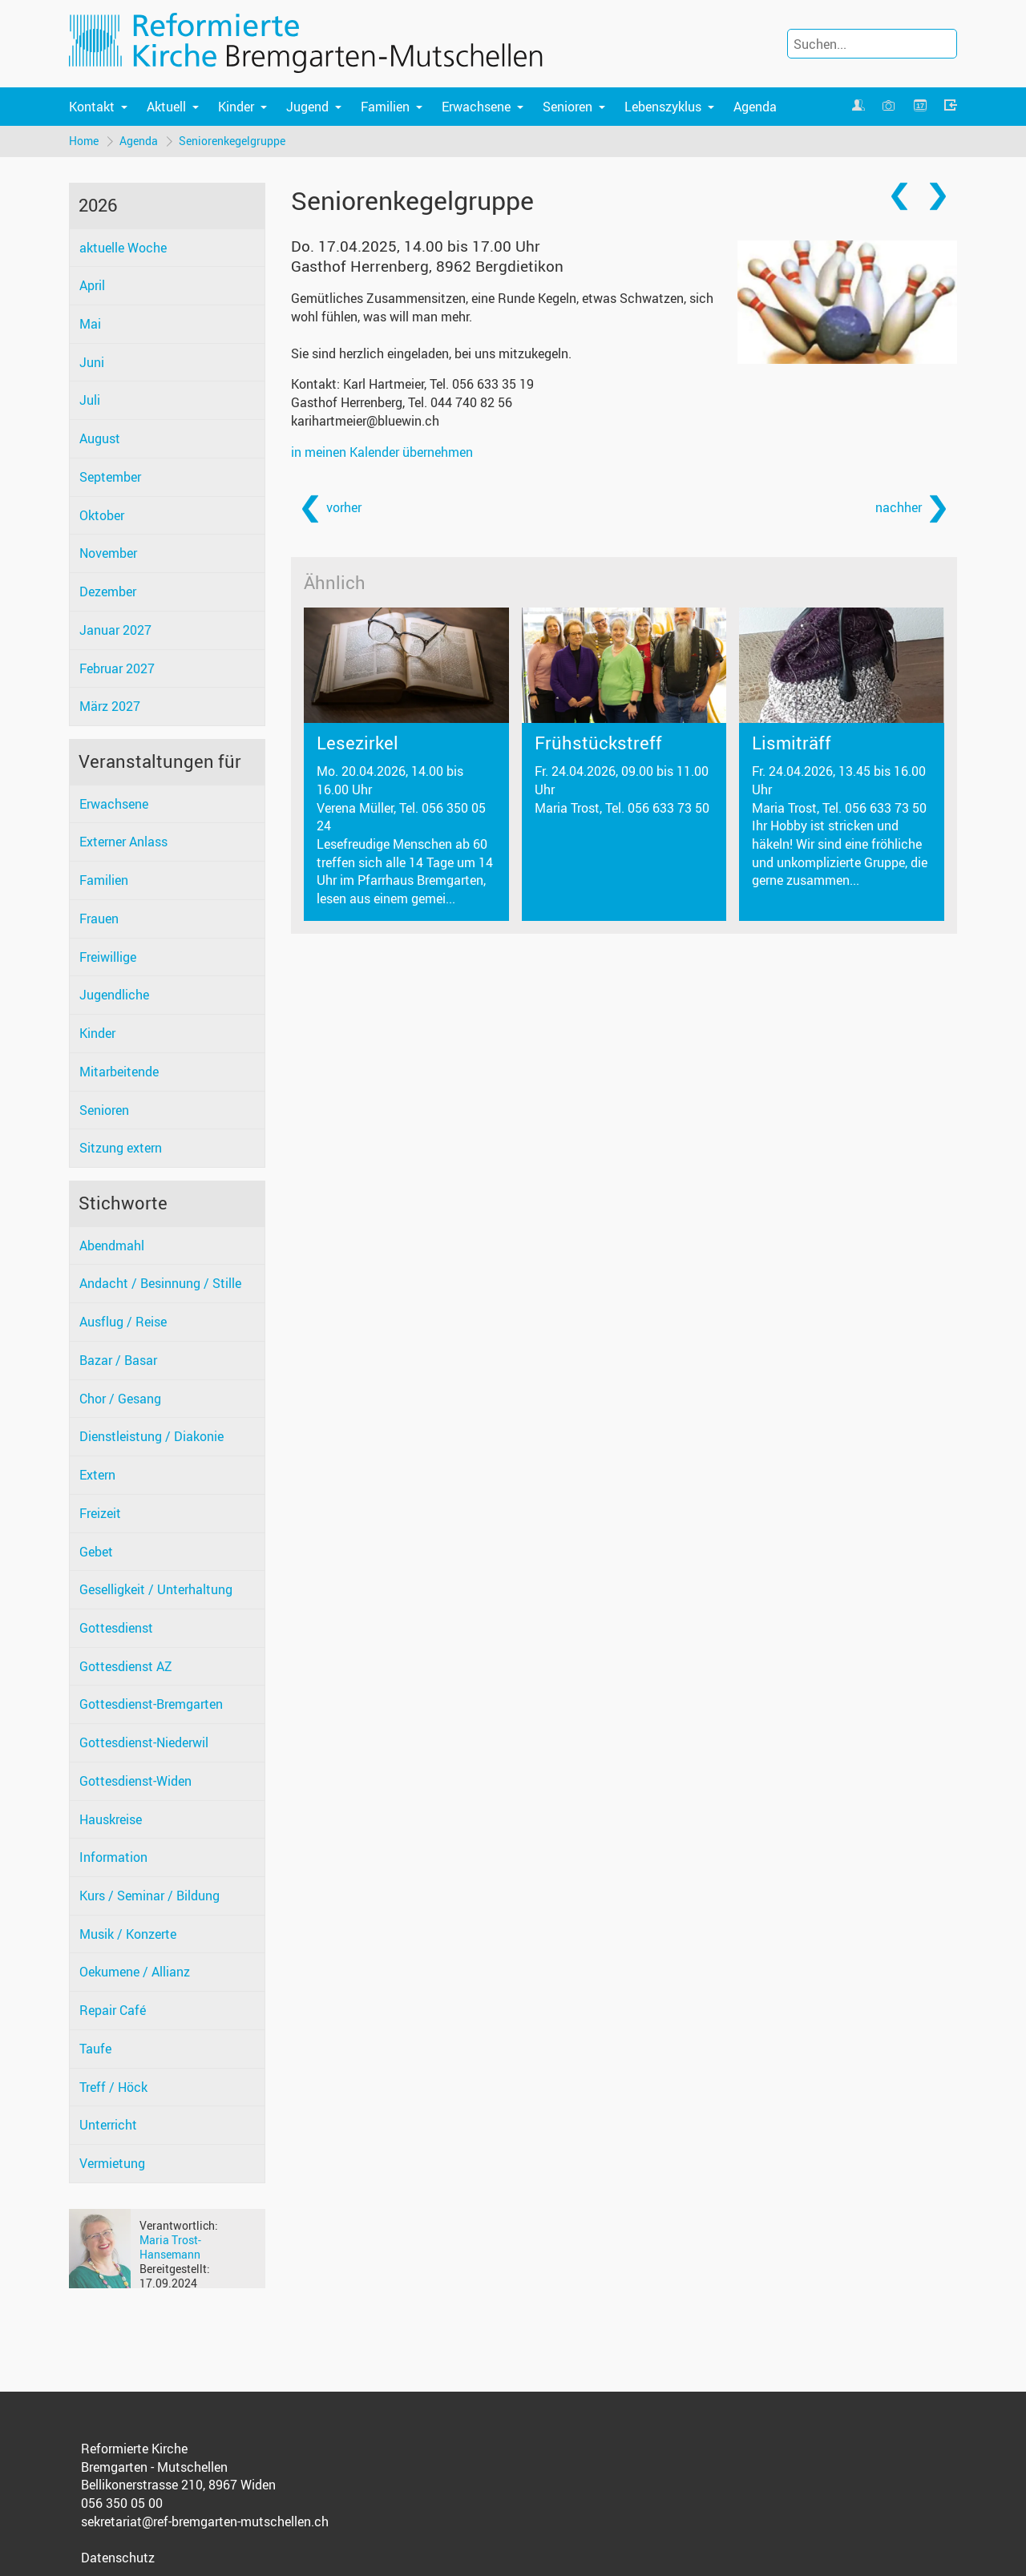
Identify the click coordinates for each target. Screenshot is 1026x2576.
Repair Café (112, 2010)
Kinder (236, 106)
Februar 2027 (117, 668)
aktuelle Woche (123, 247)
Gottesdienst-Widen (135, 1781)
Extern (97, 1475)
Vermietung (112, 2163)
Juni (91, 362)
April (92, 285)
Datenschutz (118, 2557)
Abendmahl (111, 1245)
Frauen (99, 918)
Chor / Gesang (120, 1398)
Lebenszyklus (662, 106)
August (99, 438)
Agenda (755, 106)
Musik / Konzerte (127, 1934)
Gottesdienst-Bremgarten (151, 1704)
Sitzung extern (120, 1148)
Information (113, 1857)
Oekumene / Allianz (134, 1971)
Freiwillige (107, 957)
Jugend (307, 106)
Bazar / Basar (118, 1360)
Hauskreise (110, 1819)
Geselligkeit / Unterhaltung (155, 1589)
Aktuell (166, 106)
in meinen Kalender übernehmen (382, 452)
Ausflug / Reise (123, 1321)
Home (84, 140)
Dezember (107, 591)
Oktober (101, 515)
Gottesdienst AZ (125, 1666)
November (108, 553)
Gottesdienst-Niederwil (143, 1742)
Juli (89, 400)
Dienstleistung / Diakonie (151, 1436)
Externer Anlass (123, 841)
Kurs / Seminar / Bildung (149, 1895)
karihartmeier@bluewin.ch (365, 421)
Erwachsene (476, 106)
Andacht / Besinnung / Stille (160, 1283)
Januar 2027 (115, 630)
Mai (90, 324)
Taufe (95, 2048)
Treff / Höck (113, 2087)
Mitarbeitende (119, 1071)
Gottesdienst (116, 1628)
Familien (385, 106)
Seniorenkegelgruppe (232, 140)
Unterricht (108, 2125)
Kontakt (92, 106)
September (110, 477)
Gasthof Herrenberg (427, 266)
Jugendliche (114, 994)
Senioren (567, 106)
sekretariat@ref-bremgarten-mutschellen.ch (205, 2521)
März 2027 (109, 706)
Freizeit (100, 1513)
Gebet (96, 1552)
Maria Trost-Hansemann (170, 2247)
